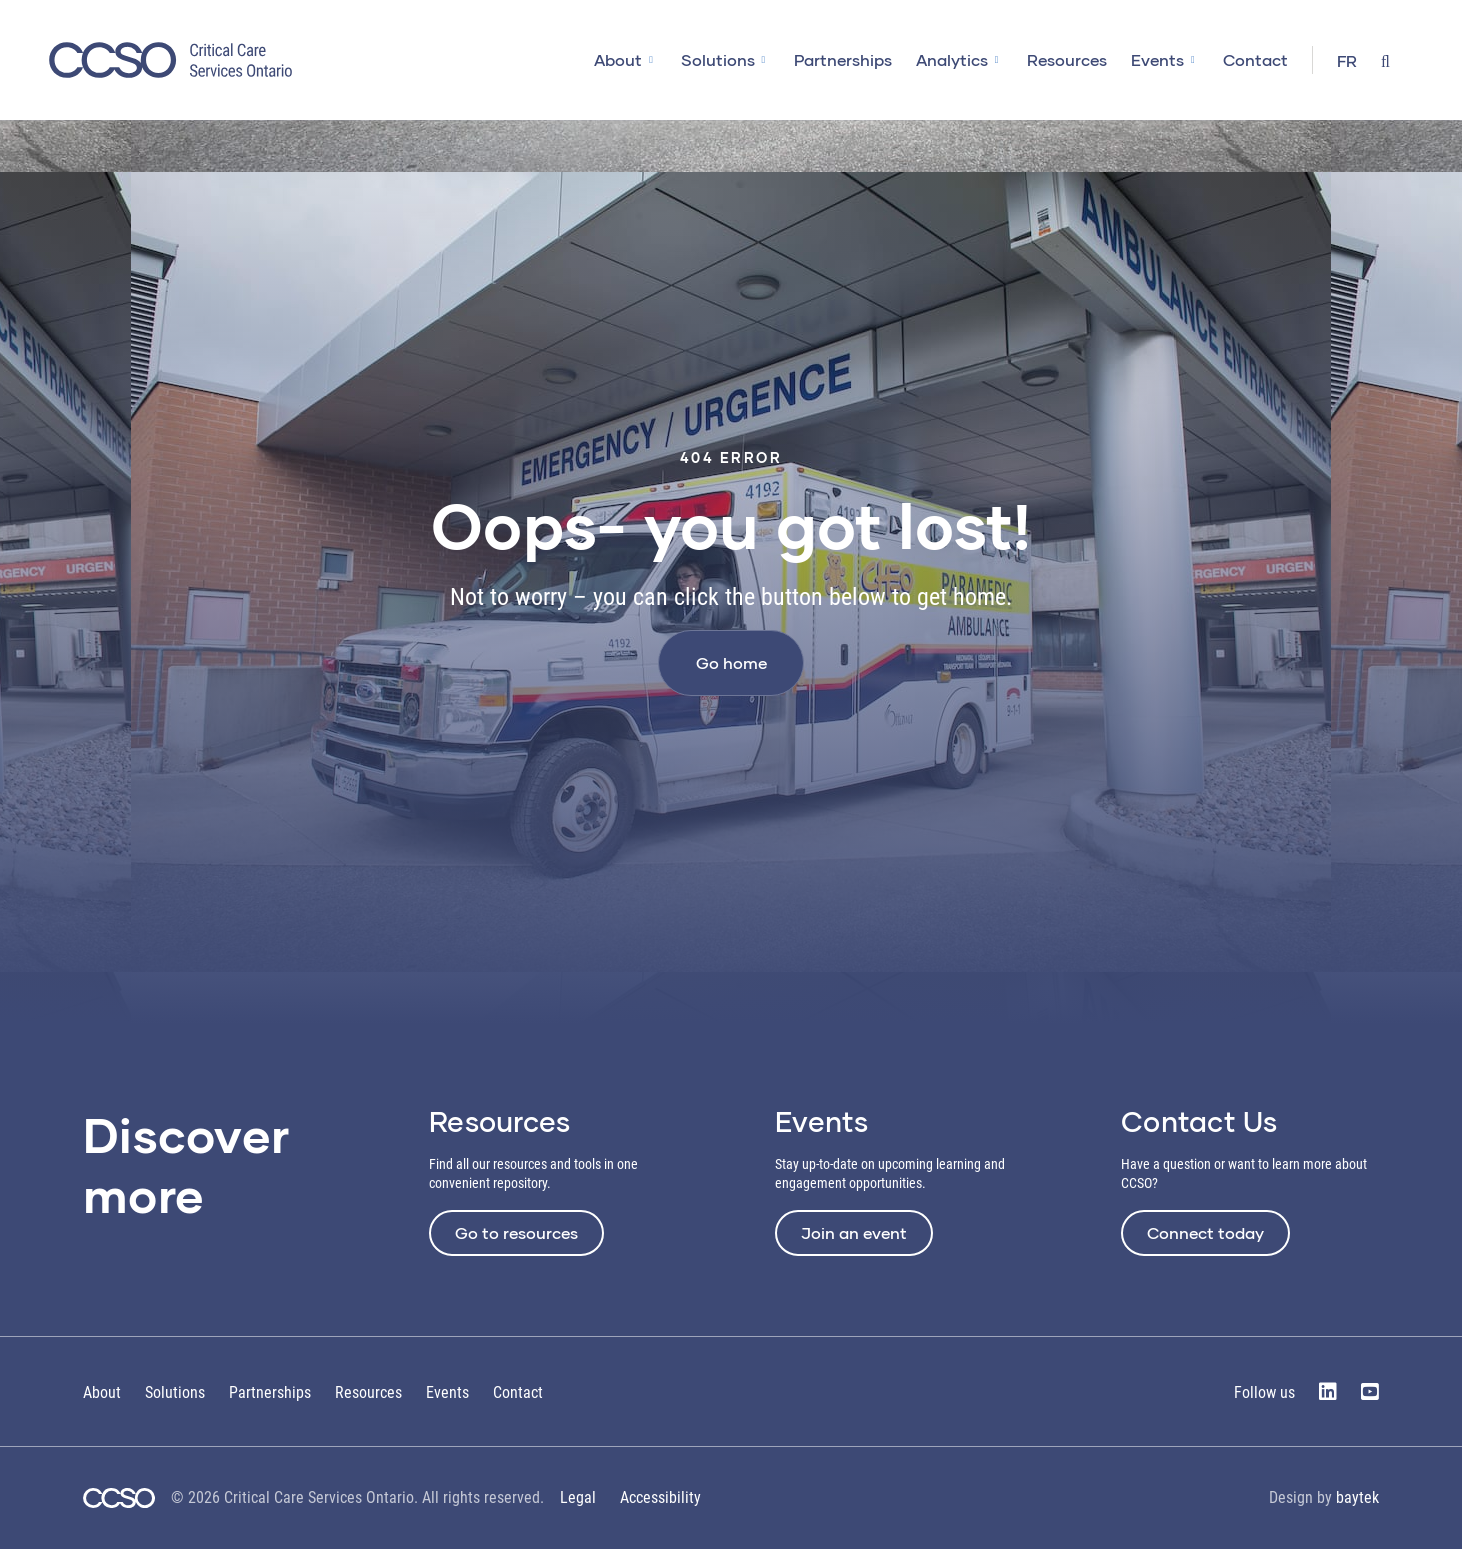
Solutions (718, 59)
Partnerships (843, 59)
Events (1157, 59)
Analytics (952, 59)
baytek (1357, 1497)
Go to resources (516, 1232)
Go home (731, 662)
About (618, 59)
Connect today (1205, 1232)
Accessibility (660, 1497)
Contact (1255, 59)
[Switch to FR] (1347, 62)
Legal (578, 1497)
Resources (1067, 59)
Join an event (854, 1232)
